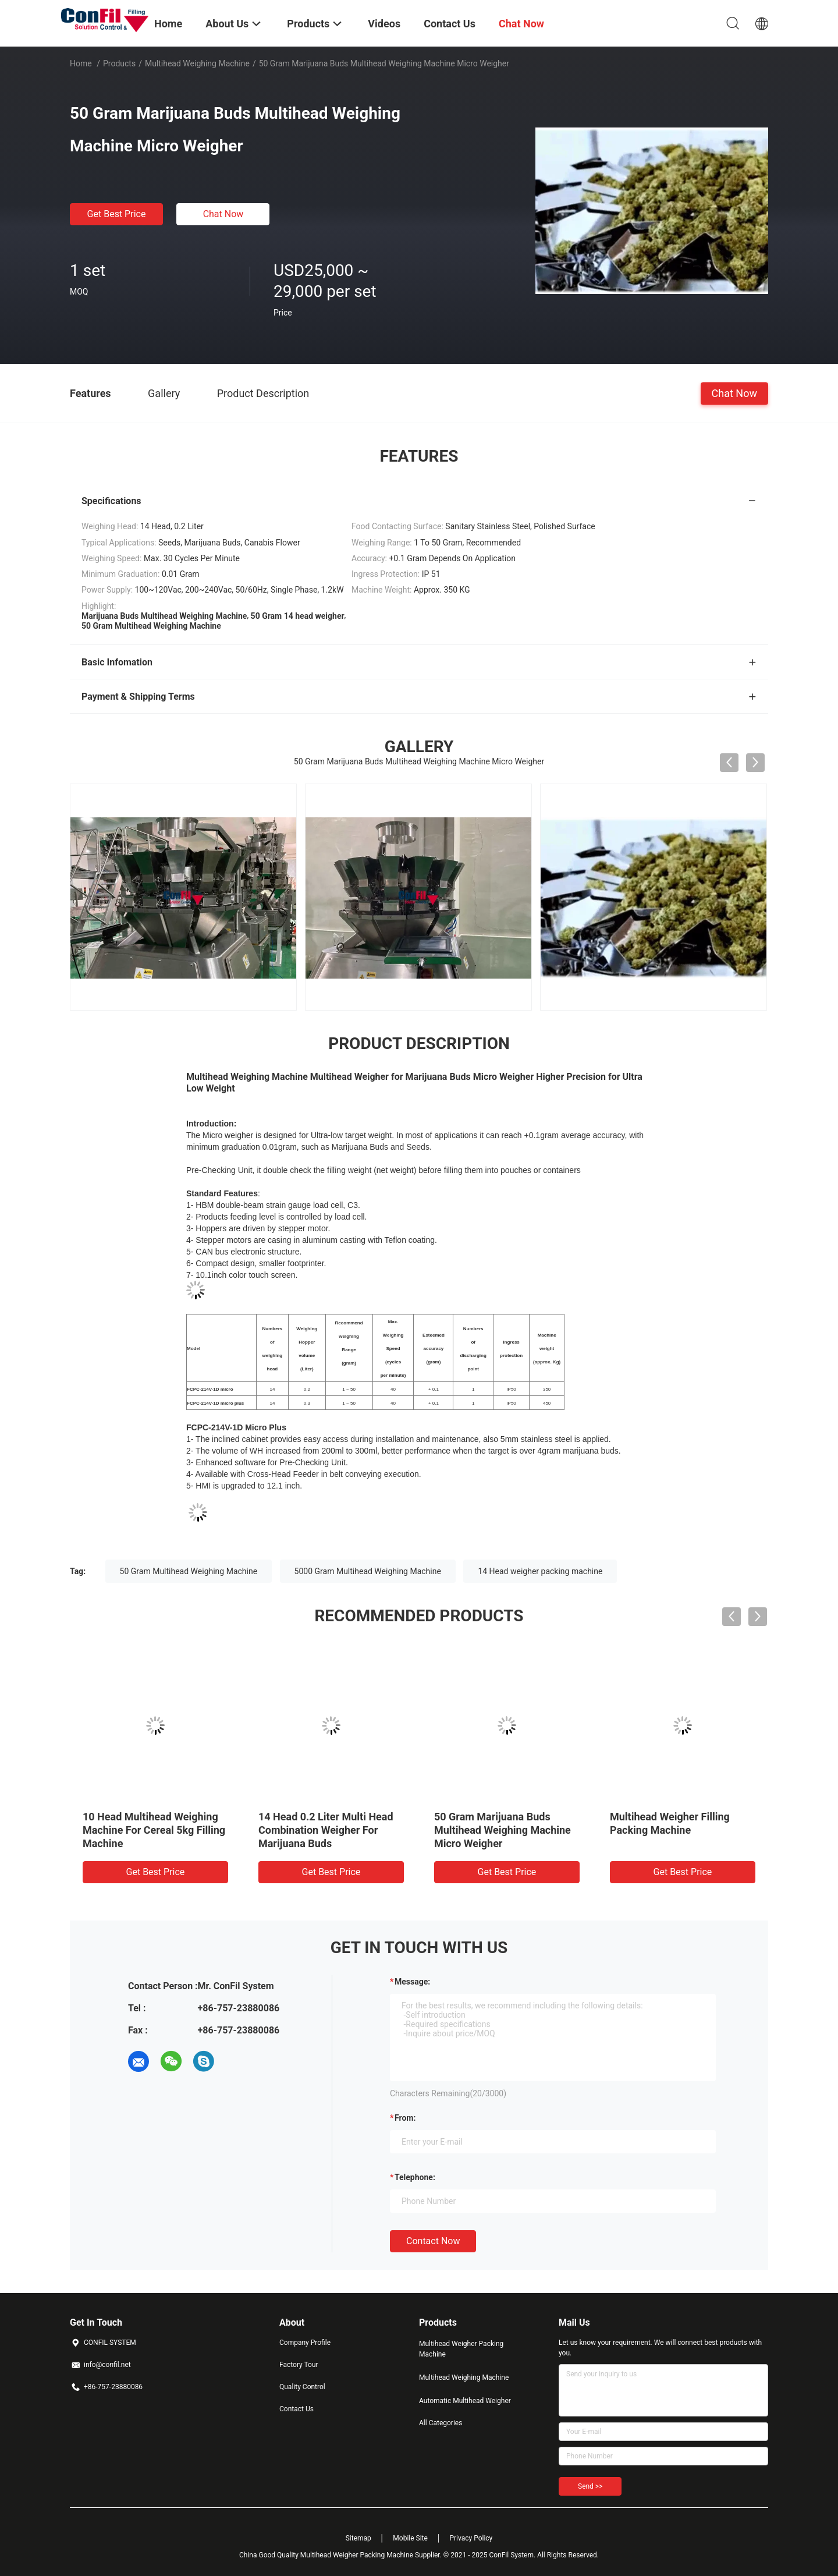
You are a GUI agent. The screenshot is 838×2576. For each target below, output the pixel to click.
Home (81, 63)
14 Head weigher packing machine (540, 1571)
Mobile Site (410, 2538)
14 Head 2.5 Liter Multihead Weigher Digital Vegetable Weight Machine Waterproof (148, 1829)
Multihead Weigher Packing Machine (461, 2349)
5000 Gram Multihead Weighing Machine (367, 1571)
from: (405, 2118)
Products (119, 63)
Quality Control (302, 2387)
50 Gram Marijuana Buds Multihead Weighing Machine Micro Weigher (678, 1829)
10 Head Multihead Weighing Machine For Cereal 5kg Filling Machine (329, 1829)
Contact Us (296, 2409)
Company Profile (305, 2342)
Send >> (590, 2486)
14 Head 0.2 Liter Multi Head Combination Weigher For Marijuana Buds (501, 1829)
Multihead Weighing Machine (197, 63)
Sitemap (358, 2538)
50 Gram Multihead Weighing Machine (189, 1571)
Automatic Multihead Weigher (465, 2401)
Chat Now (223, 213)
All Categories (440, 2423)
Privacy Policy (470, 2538)
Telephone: (415, 2177)
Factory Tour (298, 2365)
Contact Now (433, 2241)
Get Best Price (116, 213)
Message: (412, 1981)
